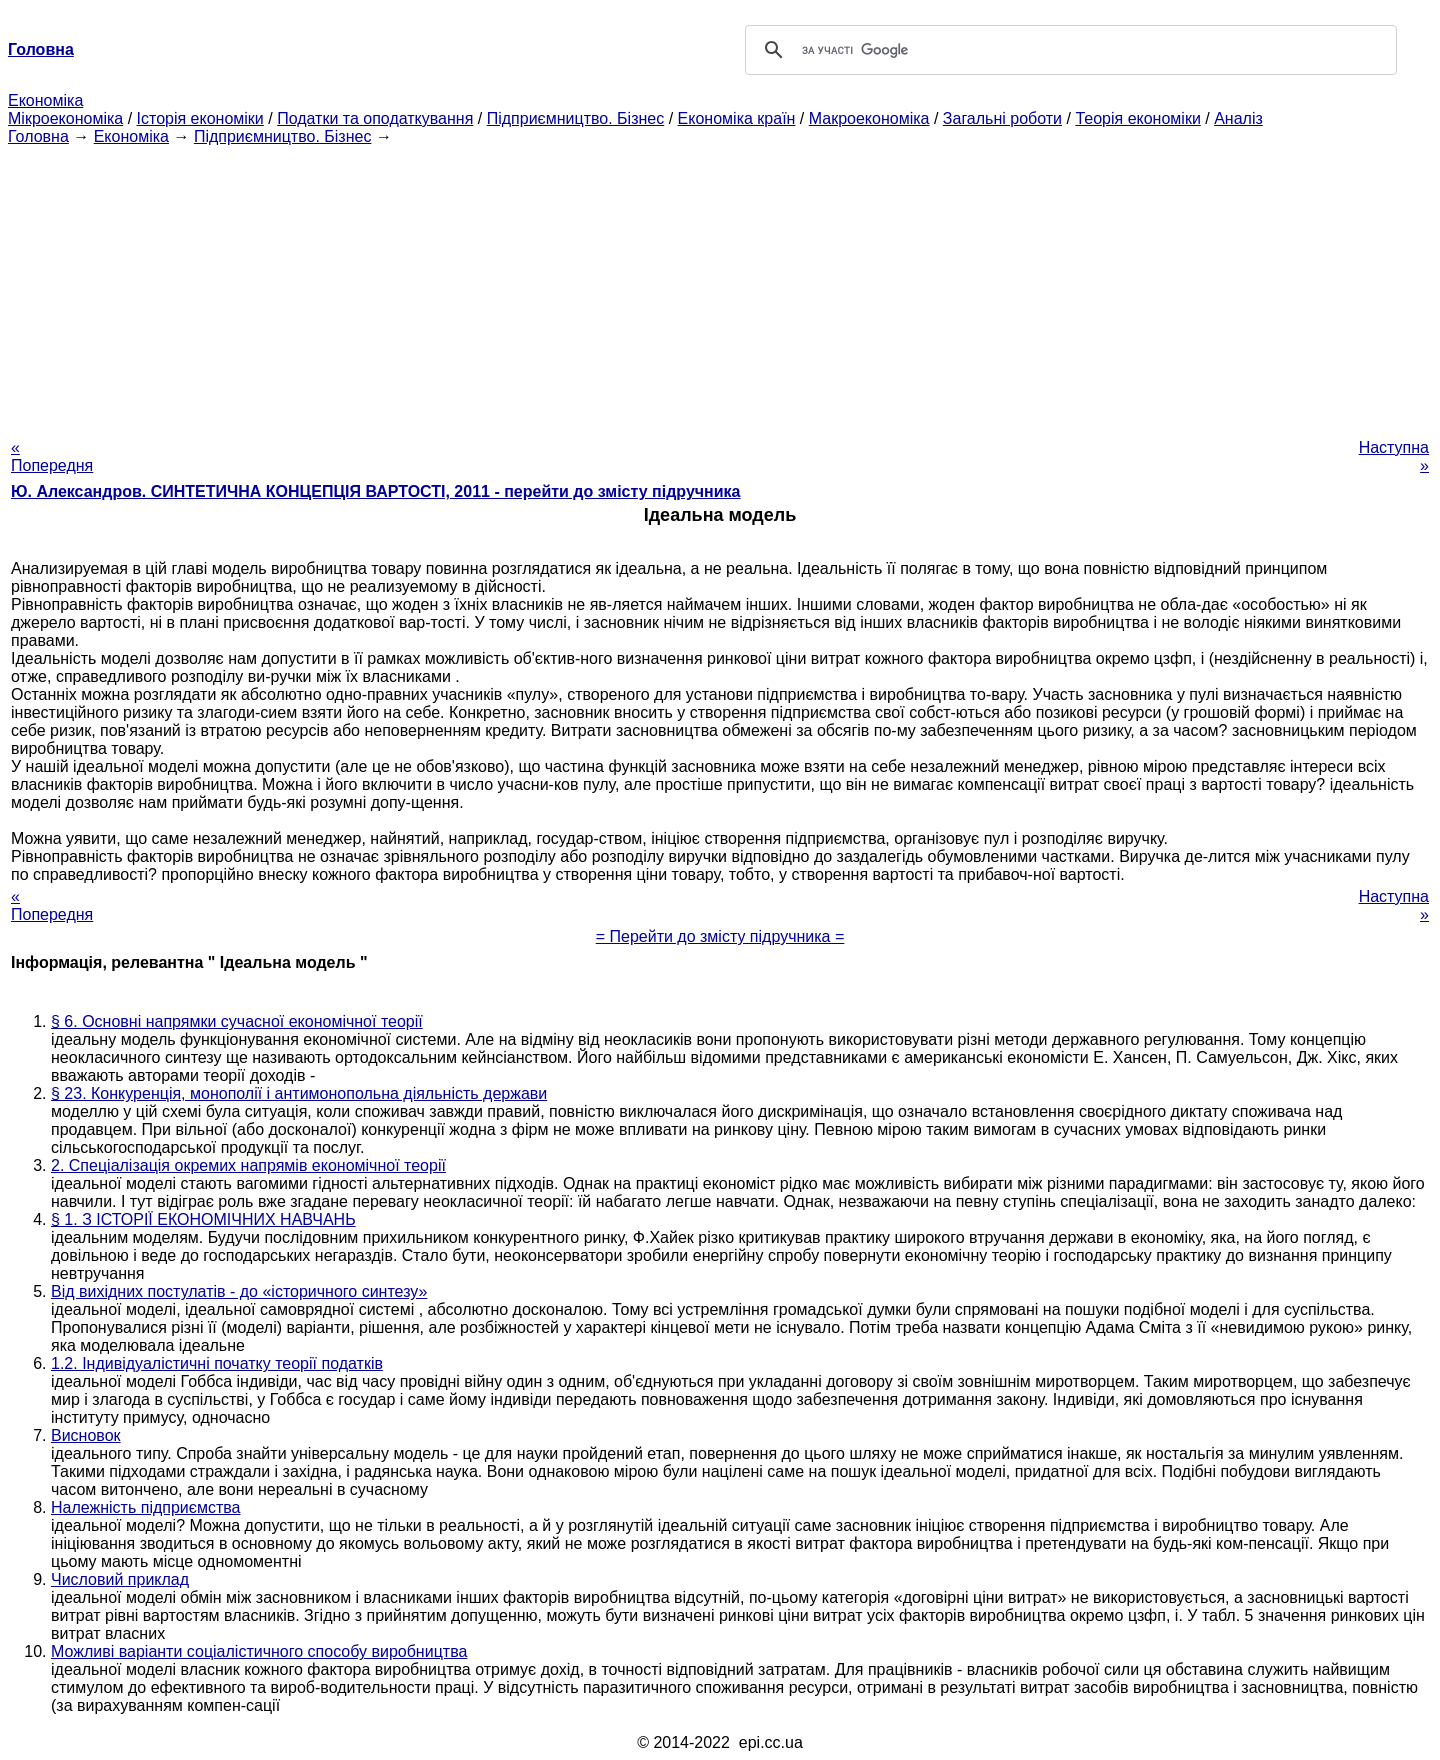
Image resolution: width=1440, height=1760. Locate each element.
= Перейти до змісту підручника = (720, 936)
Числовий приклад (120, 1579)
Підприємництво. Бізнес (576, 118)
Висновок (86, 1435)
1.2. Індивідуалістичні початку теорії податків (217, 1363)
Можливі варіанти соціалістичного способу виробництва (259, 1651)
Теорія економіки (1137, 118)
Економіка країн (737, 118)
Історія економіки (200, 118)
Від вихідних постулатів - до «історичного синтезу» (239, 1291)
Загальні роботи (1002, 118)
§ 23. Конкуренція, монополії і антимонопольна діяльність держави (299, 1093)
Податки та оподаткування (375, 118)
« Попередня (52, 456)
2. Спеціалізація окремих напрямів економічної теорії (248, 1165)
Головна (38, 136)
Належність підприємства (145, 1507)
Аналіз (1238, 118)
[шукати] (1068, 50)
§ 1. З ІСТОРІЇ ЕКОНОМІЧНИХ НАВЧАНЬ (203, 1219)
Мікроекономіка (65, 118)
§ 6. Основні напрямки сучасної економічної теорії (237, 1021)
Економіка (45, 100)
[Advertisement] (720, 286)
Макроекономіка (869, 118)
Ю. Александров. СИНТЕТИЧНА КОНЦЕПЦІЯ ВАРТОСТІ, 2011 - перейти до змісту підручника (375, 491)
